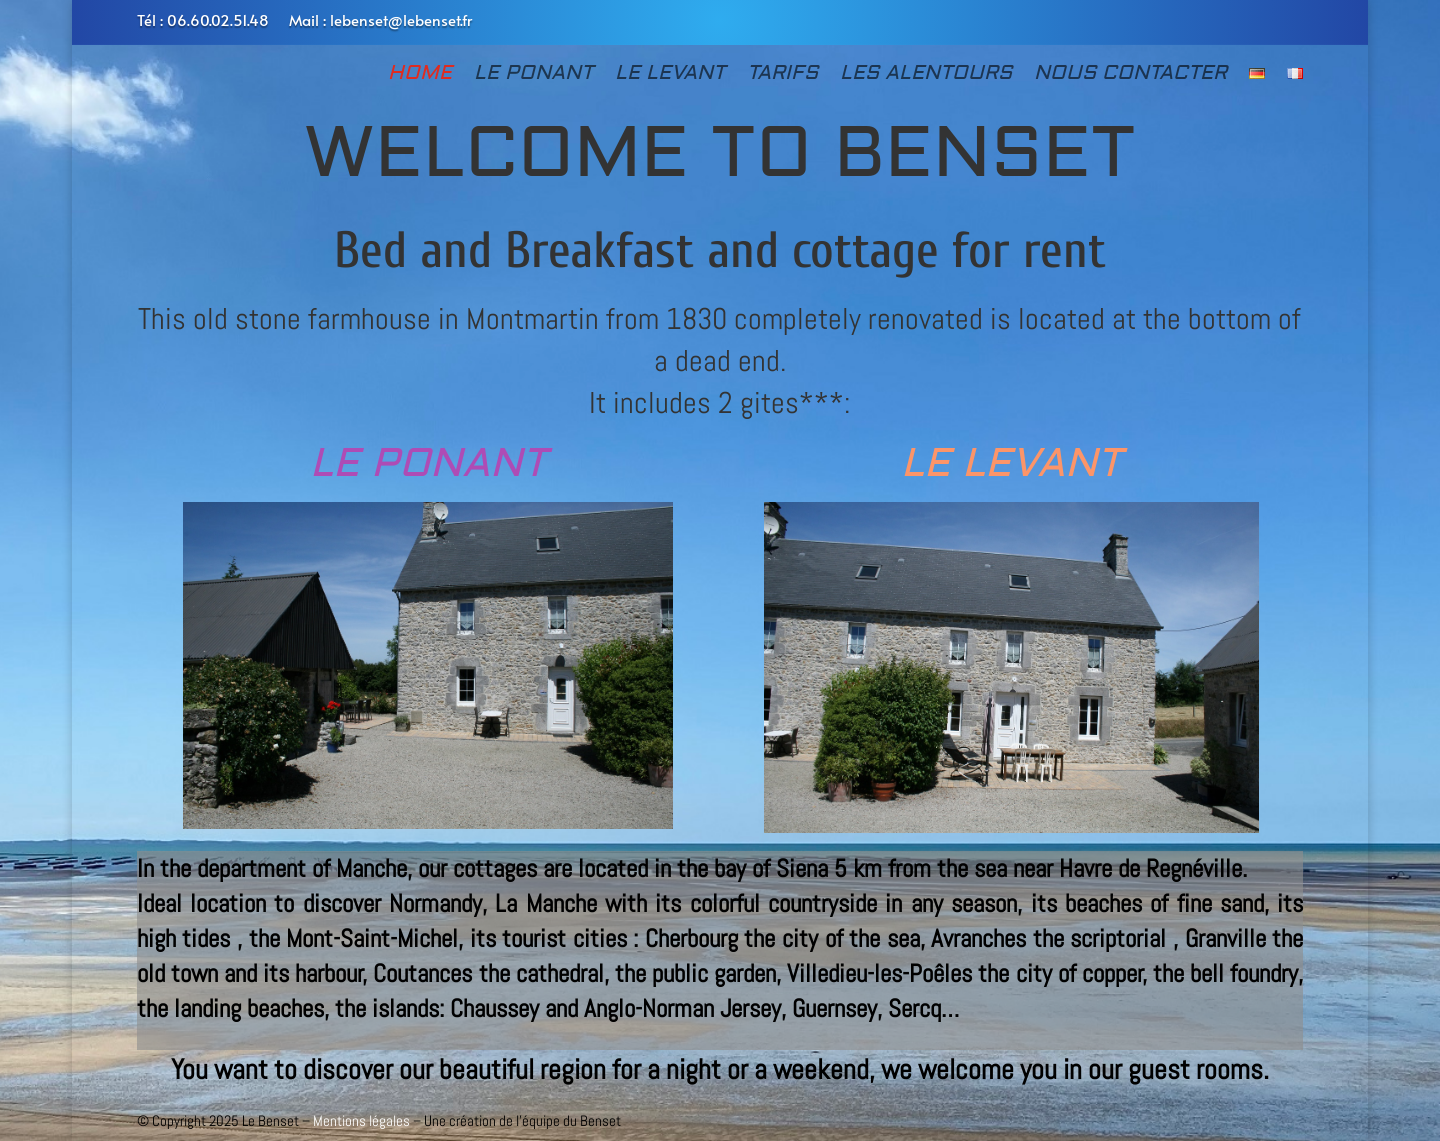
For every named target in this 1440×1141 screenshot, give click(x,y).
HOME (420, 75)
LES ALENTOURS (926, 75)
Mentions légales (361, 1120)
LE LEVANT (670, 75)
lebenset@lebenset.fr (401, 19)
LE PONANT (533, 75)
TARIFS (782, 75)
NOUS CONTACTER (1130, 75)
